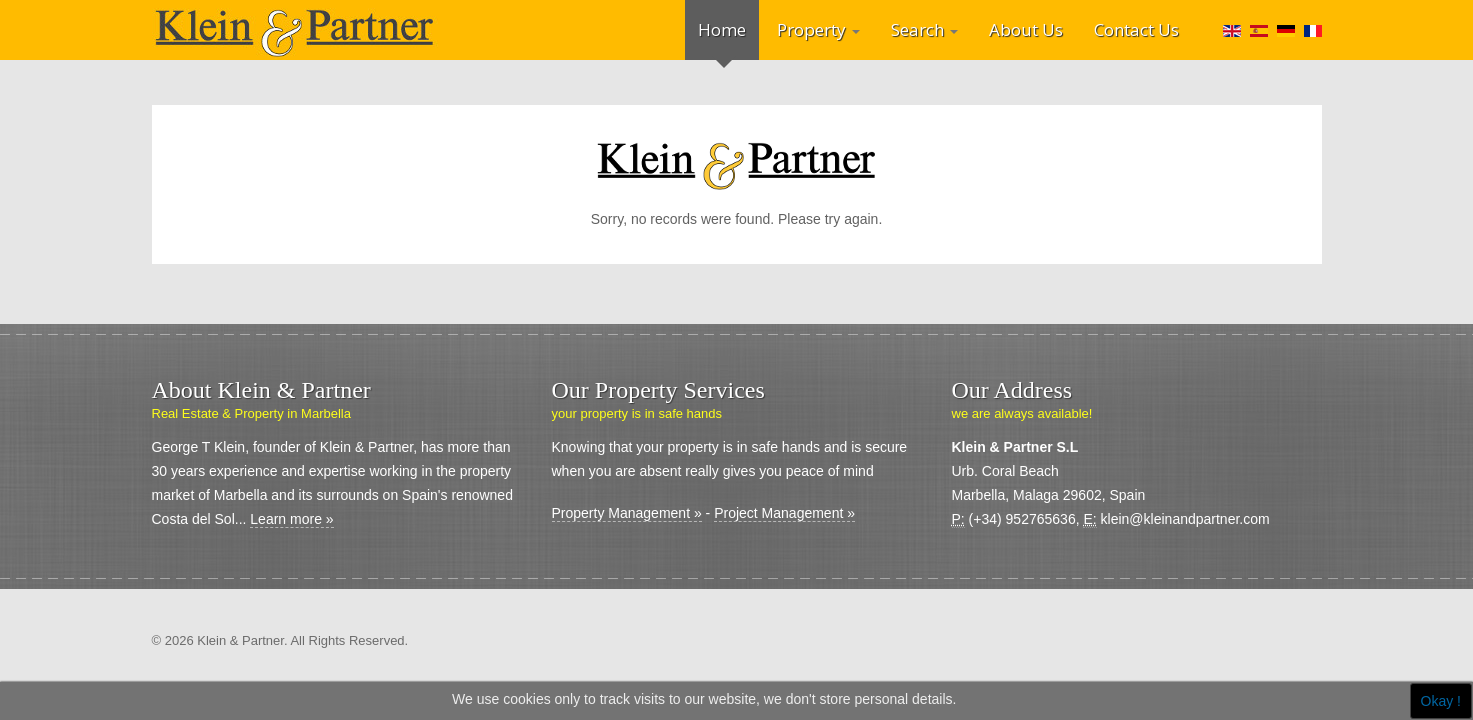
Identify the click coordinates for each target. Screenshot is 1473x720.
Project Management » (784, 513)
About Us (1026, 29)
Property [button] (818, 29)
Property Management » (627, 513)
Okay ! (1441, 701)
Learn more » (291, 519)
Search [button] (924, 29)
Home (722, 29)
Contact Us (1136, 29)
